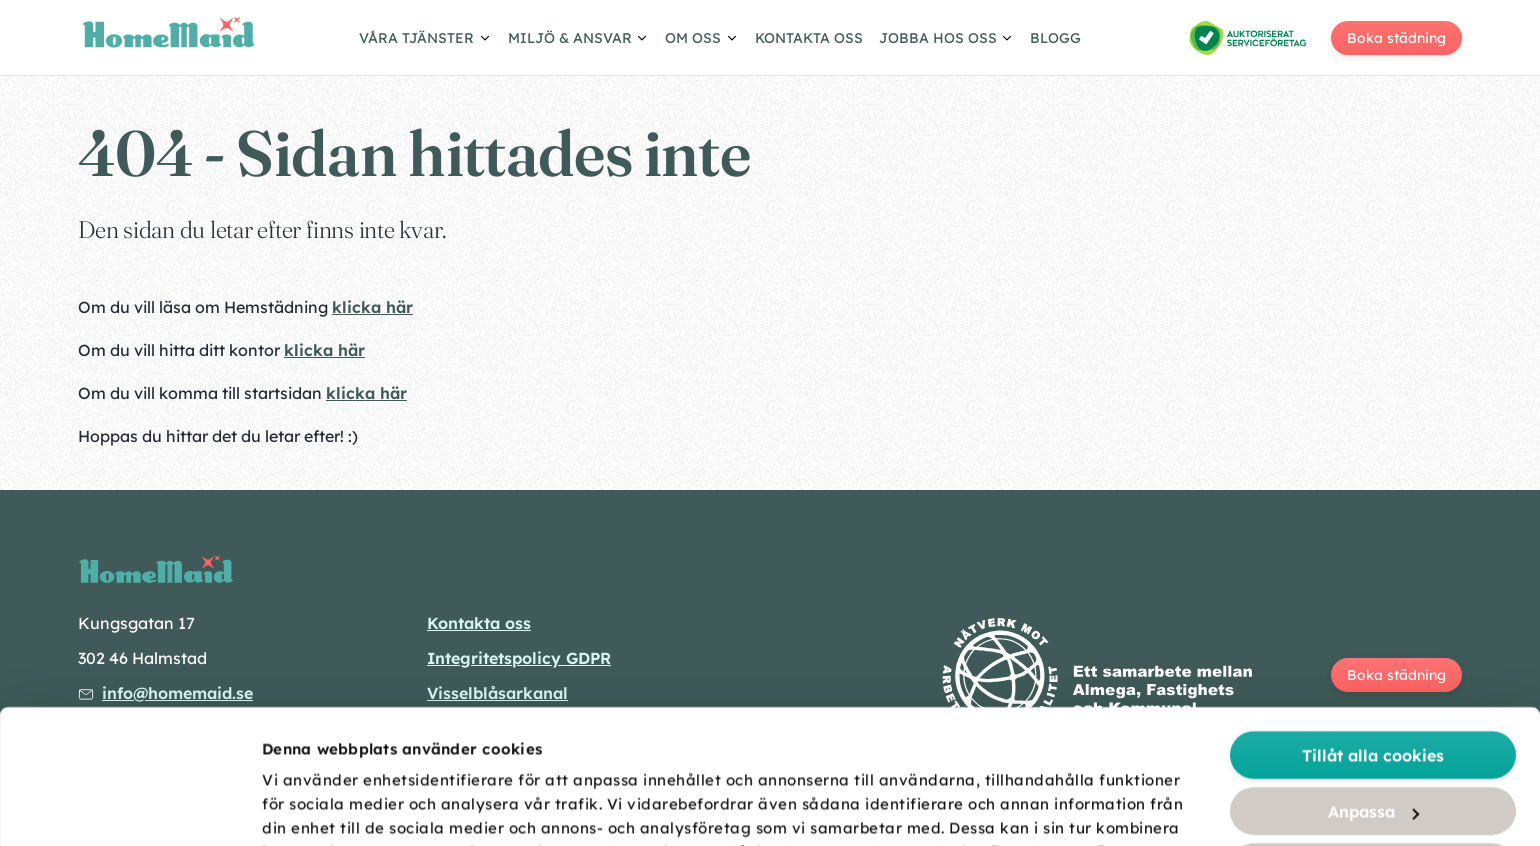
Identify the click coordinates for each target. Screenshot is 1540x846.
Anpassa (1373, 677)
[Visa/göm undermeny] (425, 41)
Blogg (1055, 38)
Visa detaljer (1122, 807)
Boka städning (1396, 38)
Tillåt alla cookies (1373, 621)
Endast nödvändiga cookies (1373, 789)
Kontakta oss (809, 38)
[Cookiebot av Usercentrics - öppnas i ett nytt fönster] (129, 807)
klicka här (372, 307)
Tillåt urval (1373, 733)
